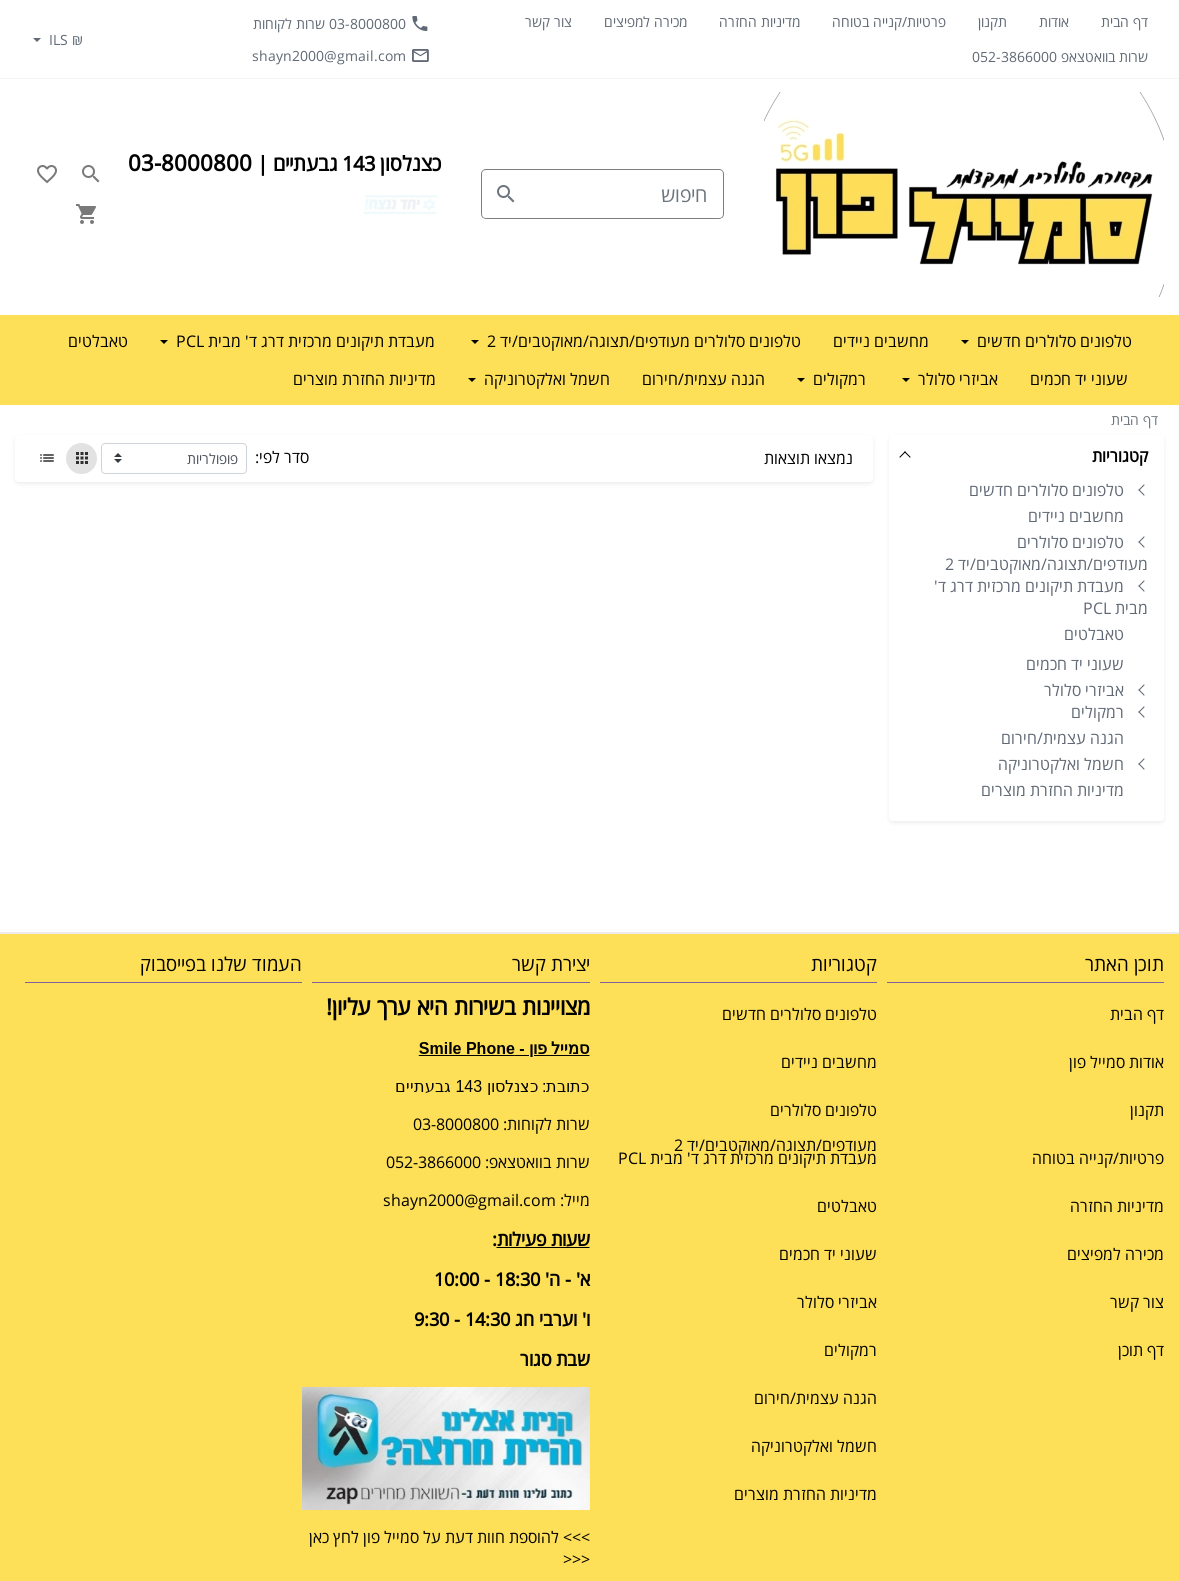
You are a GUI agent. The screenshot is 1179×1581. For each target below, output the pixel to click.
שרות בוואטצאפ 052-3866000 (1060, 56)
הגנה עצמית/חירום (1062, 738)
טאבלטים (1094, 634)
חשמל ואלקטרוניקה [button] (545, 379)
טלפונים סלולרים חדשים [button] (1052, 341)
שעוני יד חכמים (1075, 664)
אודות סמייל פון (1116, 1062)
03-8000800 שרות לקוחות (341, 23)
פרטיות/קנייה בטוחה (889, 21)
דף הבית (1124, 21)
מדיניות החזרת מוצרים (1052, 790)
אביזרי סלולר (1084, 690)
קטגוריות (1120, 456)
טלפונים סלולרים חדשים (1046, 490)
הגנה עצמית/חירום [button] (703, 379)
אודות (1054, 21)
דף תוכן (1141, 1350)
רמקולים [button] (837, 379)
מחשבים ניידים (1076, 516)
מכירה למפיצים (645, 21)
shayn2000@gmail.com (341, 55)
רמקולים (1097, 712)
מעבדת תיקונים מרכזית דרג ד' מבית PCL (1041, 597)
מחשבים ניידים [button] (881, 341)
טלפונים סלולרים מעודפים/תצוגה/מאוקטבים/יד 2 (1046, 553)
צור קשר (548, 21)
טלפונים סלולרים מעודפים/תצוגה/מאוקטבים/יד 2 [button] (642, 341)
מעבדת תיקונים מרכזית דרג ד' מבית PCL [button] (303, 341)
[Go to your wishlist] (47, 174)
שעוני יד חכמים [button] (1079, 379)
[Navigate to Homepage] (964, 194)
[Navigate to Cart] (87, 214)
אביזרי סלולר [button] (956, 379)
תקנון (992, 21)
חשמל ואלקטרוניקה (1061, 764)
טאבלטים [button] (98, 341)
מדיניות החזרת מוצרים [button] (364, 379)
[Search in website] (91, 174)
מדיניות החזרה (759, 21)
